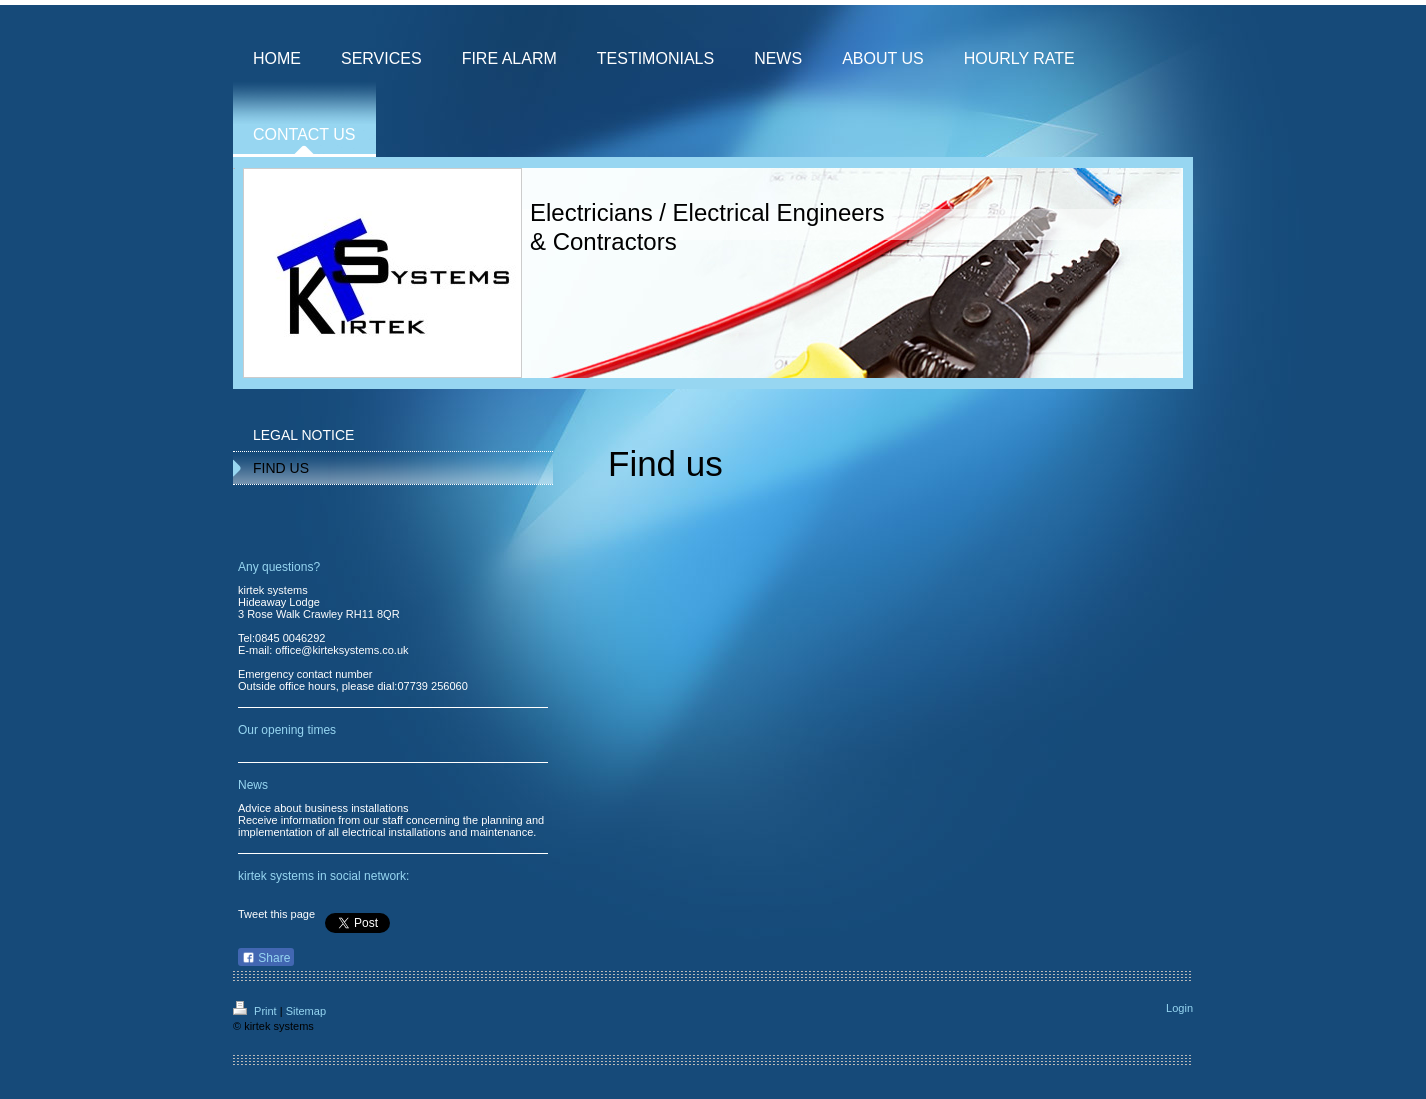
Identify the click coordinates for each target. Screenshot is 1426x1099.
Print (256, 1011)
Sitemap (306, 1011)
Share (266, 958)
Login (1179, 1008)
